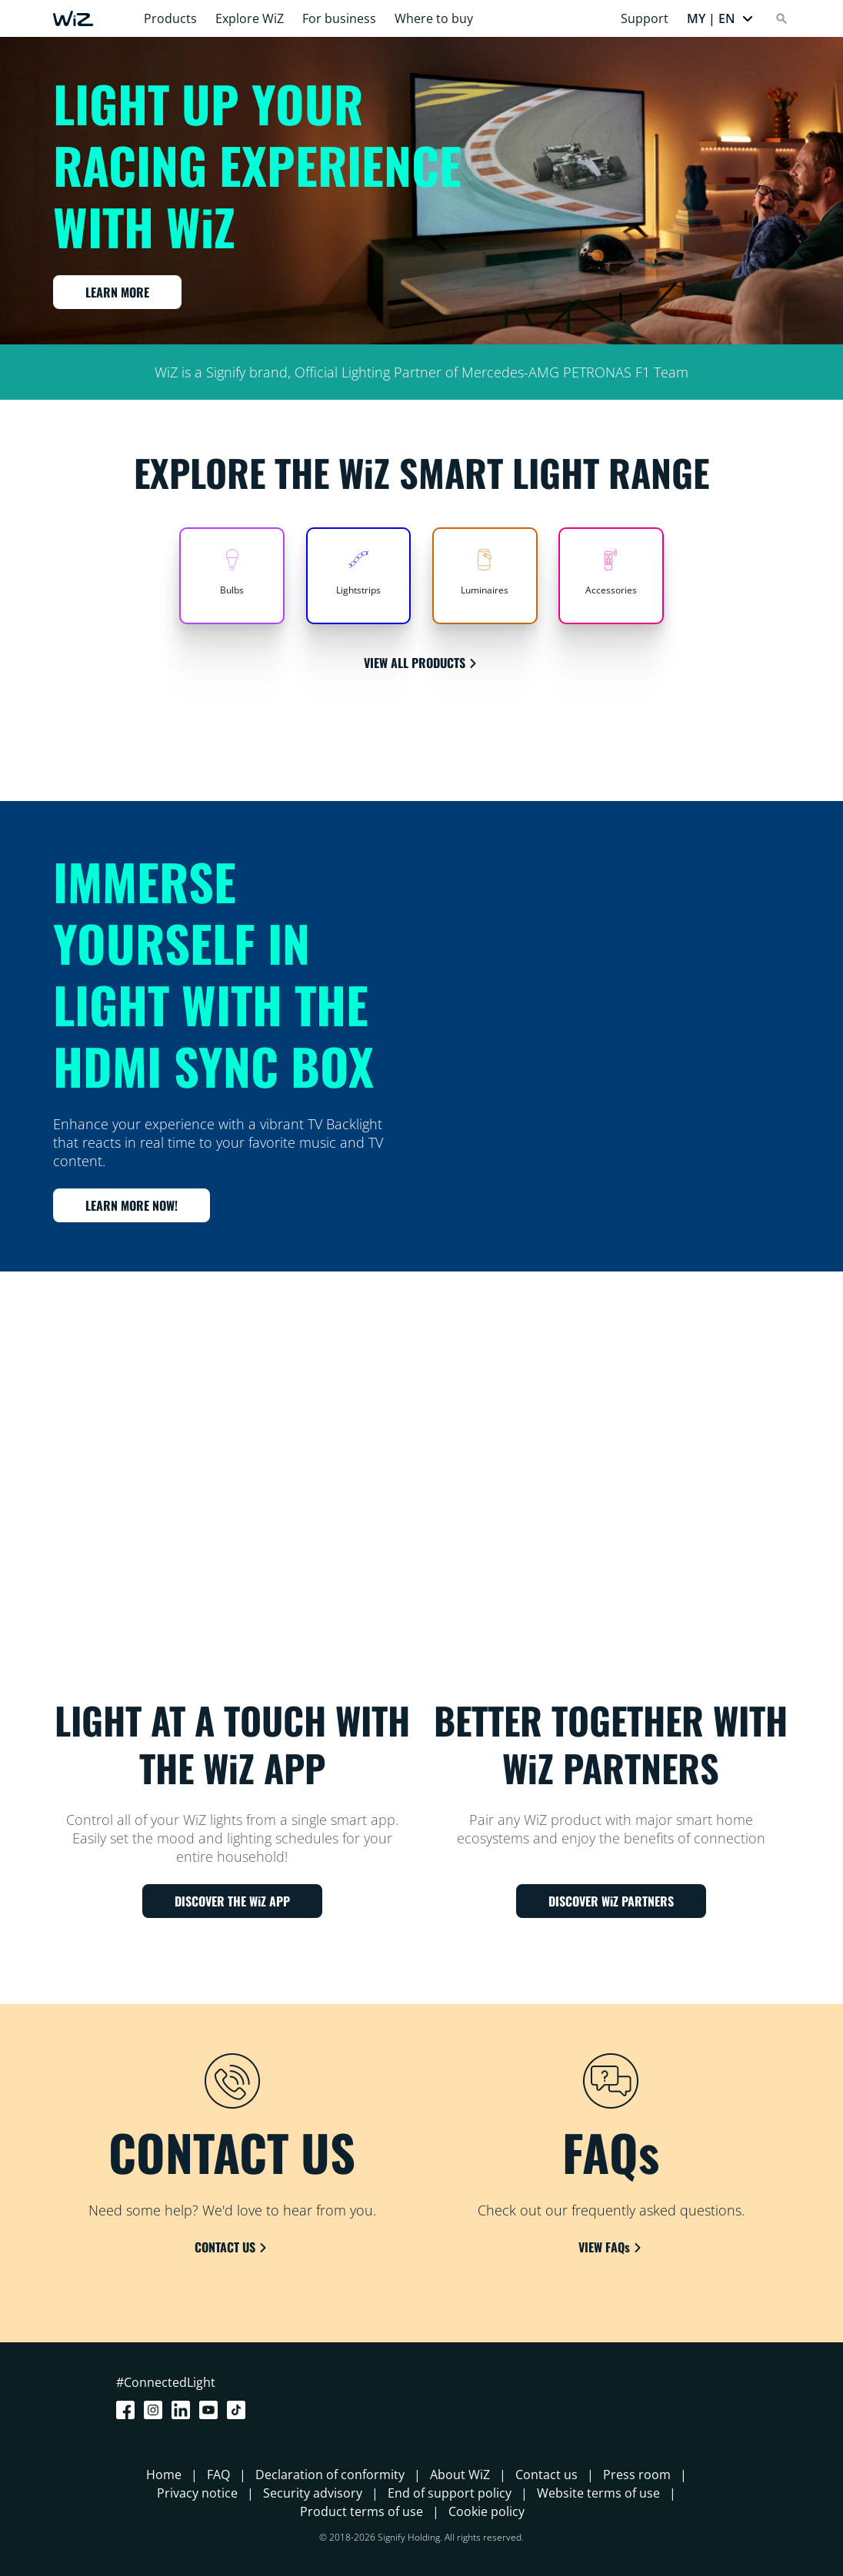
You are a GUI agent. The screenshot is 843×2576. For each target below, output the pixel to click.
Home (164, 2474)
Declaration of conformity (330, 2474)
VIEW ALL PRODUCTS (421, 662)
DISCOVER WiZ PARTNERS (611, 1901)
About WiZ (460, 2474)
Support (644, 18)
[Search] (781, 18)
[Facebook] (128, 2410)
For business (339, 18)
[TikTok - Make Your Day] (239, 2410)
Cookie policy (486, 2511)
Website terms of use (598, 2493)
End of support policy (449, 2493)
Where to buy (434, 18)
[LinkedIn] (184, 2410)
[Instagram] (156, 2410)
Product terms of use (361, 2511)
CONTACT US (232, 2247)
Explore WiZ (249, 18)
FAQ (218, 2474)
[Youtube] (211, 2410)
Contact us (546, 2474)
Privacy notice (197, 2493)
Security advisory (312, 2493)
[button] (720, 18)
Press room (637, 2474)
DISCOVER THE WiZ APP (232, 1901)
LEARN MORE (117, 292)
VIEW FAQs (611, 2247)
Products (170, 18)
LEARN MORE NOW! (131, 1205)
